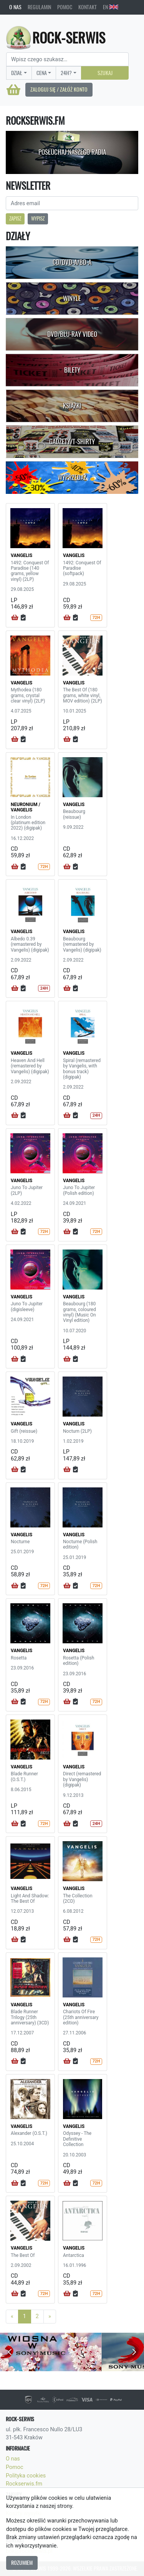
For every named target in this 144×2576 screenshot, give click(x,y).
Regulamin (39, 7)
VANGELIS (21, 555)
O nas (15, 7)
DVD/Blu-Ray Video (72, 334)
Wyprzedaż (72, 477)
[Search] (67, 59)
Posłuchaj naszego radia (72, 152)
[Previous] (12, 2316)
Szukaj (105, 73)
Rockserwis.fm (24, 2484)
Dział (16, 73)
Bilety (72, 370)
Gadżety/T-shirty (72, 441)
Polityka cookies (26, 2475)
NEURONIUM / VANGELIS (25, 807)
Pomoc (64, 7)
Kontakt (87, 7)
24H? (66, 73)
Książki (72, 405)
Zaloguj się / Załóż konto (59, 89)
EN (110, 7)
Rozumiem (22, 2562)
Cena (41, 73)
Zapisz (15, 218)
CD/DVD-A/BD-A (72, 262)
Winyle (72, 298)
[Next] (49, 2316)
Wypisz (38, 218)
